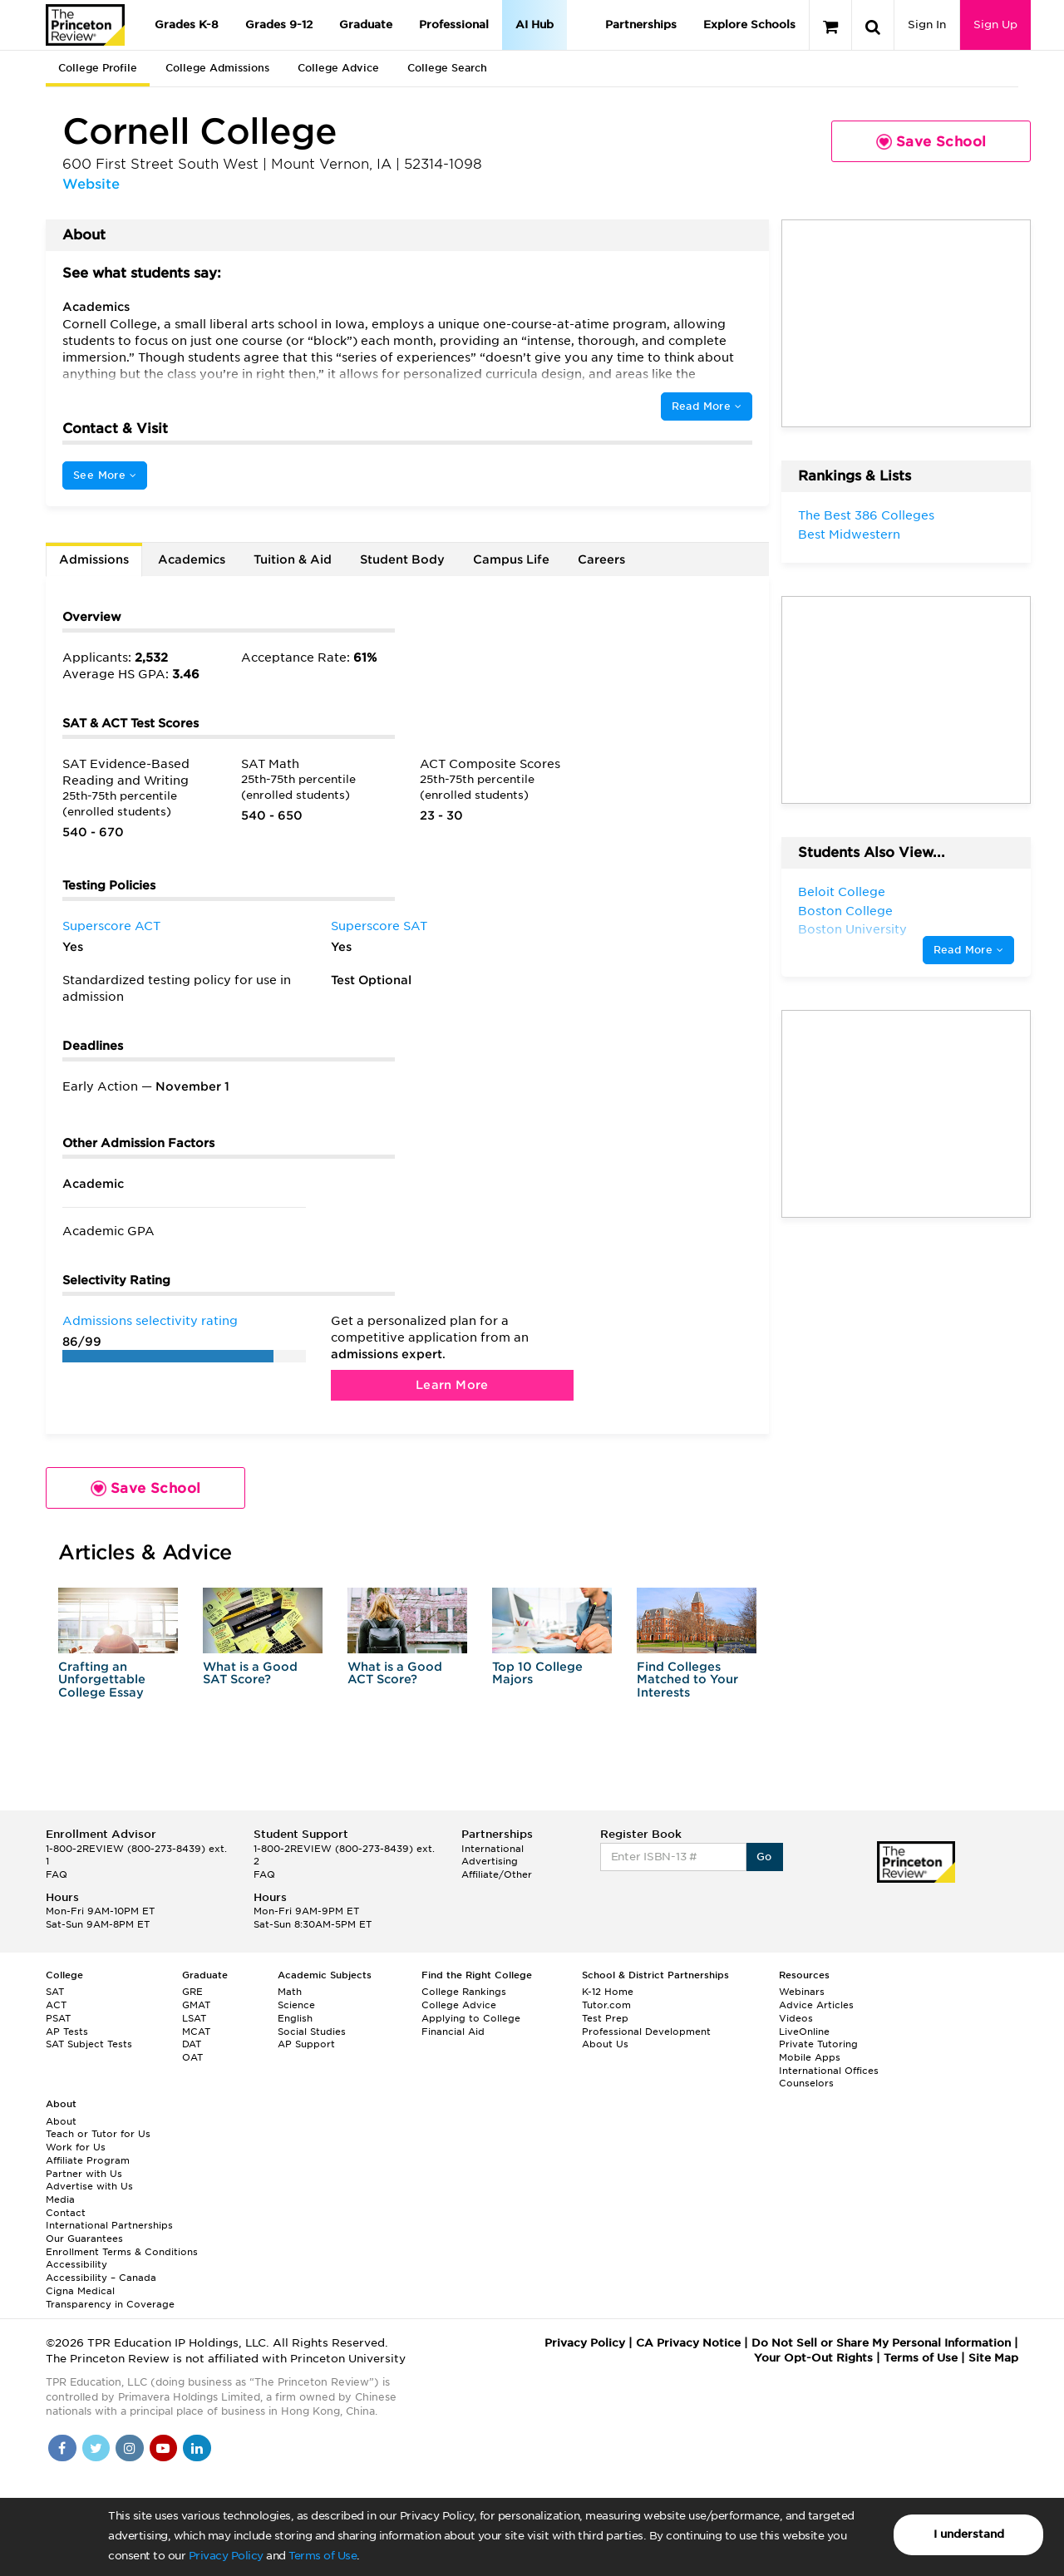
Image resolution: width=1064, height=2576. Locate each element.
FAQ (56, 1874)
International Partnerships (109, 2225)
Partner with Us (84, 2174)
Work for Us (76, 2147)
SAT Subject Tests (89, 2044)
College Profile (97, 68)
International (492, 1848)
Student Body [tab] (402, 559)
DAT (191, 2044)
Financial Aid (453, 2031)
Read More (706, 406)
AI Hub (534, 24)
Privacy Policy (226, 2555)
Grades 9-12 (279, 24)
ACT (56, 2005)
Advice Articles (816, 2005)
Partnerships (641, 24)
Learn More (452, 1384)
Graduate (365, 24)
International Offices (829, 2070)
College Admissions (217, 68)
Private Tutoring (818, 2044)
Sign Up (995, 24)
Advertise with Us (89, 2186)
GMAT (196, 2005)
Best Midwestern (849, 534)
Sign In (927, 24)
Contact (66, 2213)
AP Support (306, 2044)
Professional (454, 24)
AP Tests (67, 2031)
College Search (447, 68)
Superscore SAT (379, 926)
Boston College (845, 911)
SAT (55, 1991)
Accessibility (76, 2264)
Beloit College (841, 892)
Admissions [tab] (94, 559)
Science (296, 2005)
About (61, 2121)
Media (60, 2199)
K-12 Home (607, 1991)
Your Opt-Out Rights (813, 2358)
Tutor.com (606, 2005)
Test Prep (605, 2018)
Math (290, 1991)
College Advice (338, 68)
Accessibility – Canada (101, 2277)
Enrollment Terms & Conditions (122, 2252)
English (295, 2018)
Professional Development (646, 2031)
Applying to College (470, 2018)
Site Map (993, 2358)
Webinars (802, 1991)
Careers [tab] (601, 559)
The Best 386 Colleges (866, 515)
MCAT (196, 2031)
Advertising (489, 1861)
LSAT (194, 2018)
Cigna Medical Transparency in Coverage (110, 2297)
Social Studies (312, 2031)
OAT (192, 2057)
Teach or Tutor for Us (98, 2134)
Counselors (806, 2083)
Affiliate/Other (496, 1874)
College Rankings (463, 1991)
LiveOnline (804, 2031)
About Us (605, 2044)
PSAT (58, 2018)
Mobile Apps (809, 2057)
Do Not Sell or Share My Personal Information (881, 2343)
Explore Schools (749, 24)
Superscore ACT (111, 926)
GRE (192, 1991)
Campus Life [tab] (511, 559)
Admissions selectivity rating (150, 1320)
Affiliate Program (88, 2160)
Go (764, 1856)
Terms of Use (322, 2555)
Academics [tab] (191, 559)
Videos (796, 2018)
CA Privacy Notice (688, 2343)
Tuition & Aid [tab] (293, 559)
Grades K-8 (187, 24)
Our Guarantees (84, 2238)
